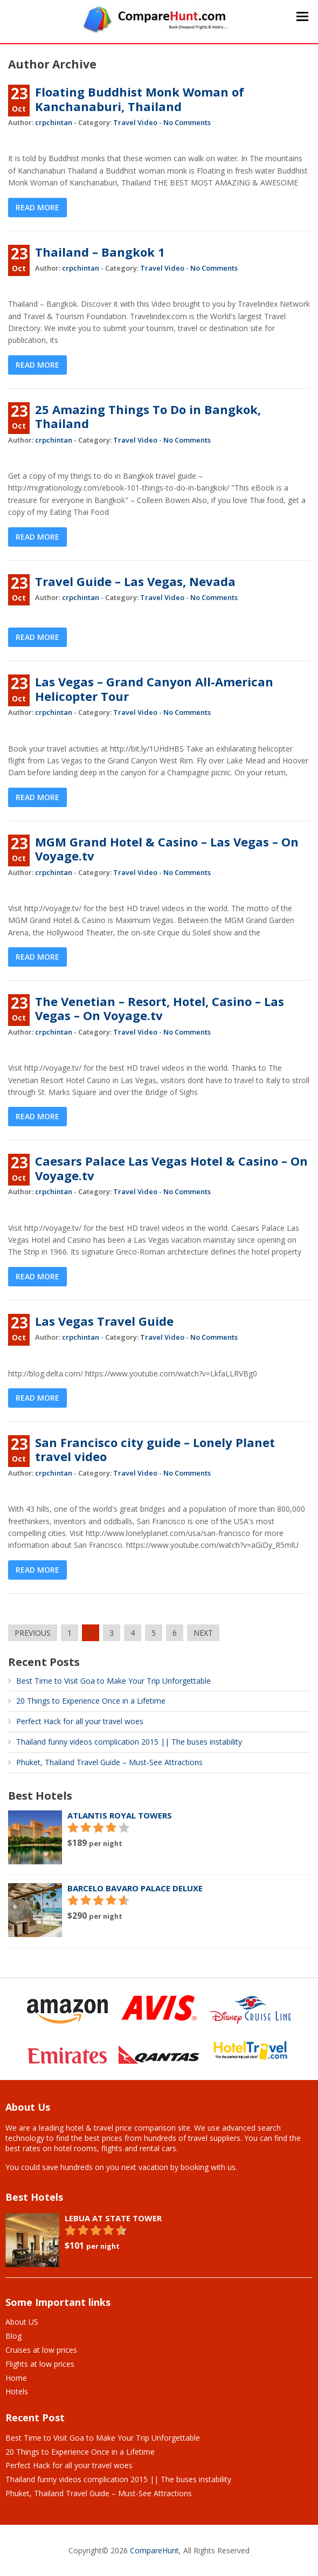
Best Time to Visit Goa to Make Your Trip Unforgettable (113, 1681)
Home (16, 2378)
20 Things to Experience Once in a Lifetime (90, 1701)
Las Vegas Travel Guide (104, 1321)
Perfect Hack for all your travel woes (79, 1721)
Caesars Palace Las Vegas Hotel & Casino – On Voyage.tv (171, 1168)
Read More (37, 207)
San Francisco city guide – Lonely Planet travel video (155, 1449)
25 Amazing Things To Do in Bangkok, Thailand (148, 416)
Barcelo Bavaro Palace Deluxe (135, 1888)
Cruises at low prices (41, 2350)
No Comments (187, 122)
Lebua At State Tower (113, 2218)
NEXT (203, 1633)
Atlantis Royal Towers (119, 1815)
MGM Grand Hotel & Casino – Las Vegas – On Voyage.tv (167, 849)
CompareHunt (154, 2550)
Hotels (16, 2391)
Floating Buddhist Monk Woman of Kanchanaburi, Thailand (139, 99)
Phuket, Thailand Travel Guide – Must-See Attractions (109, 1762)
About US (21, 2322)
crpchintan (53, 122)
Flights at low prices (39, 2364)
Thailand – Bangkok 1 (100, 252)
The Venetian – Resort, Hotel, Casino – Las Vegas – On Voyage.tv (159, 1008)
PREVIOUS (33, 1633)
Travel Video (135, 122)
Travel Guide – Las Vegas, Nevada (135, 581)
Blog (13, 2336)
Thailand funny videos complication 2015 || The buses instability (129, 1742)
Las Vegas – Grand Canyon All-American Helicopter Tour (154, 688)
